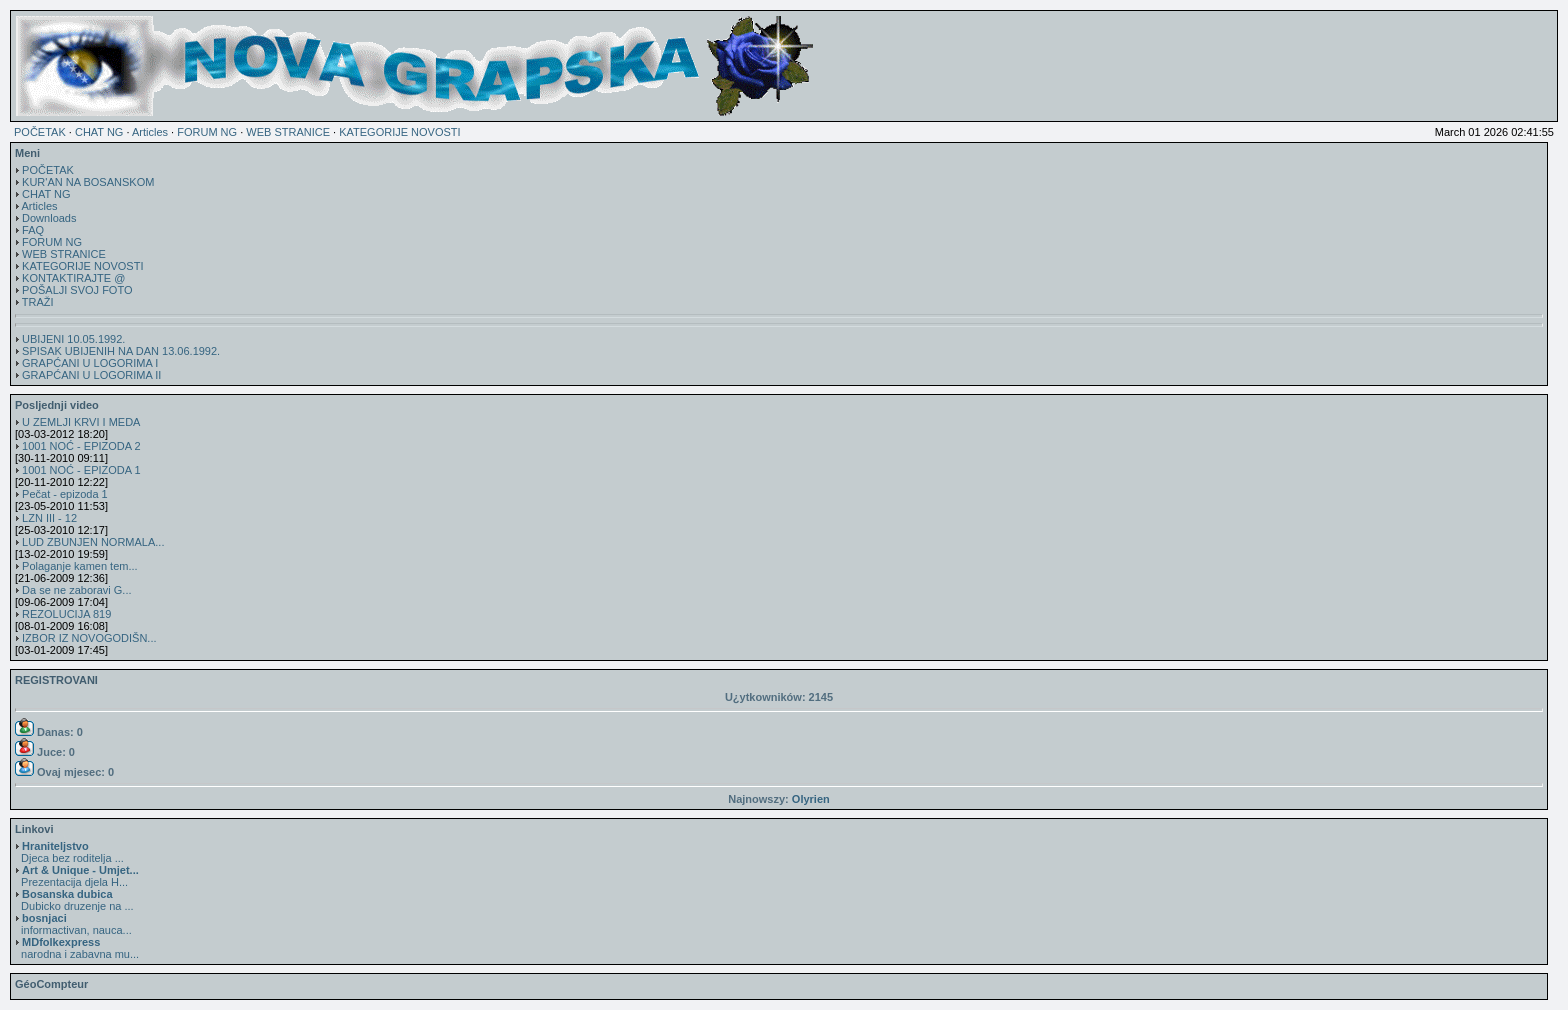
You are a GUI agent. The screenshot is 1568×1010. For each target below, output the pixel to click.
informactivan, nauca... (73, 924)
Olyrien (811, 799)
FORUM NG (207, 132)
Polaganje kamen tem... (80, 566)
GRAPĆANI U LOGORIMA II (91, 375)
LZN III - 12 (49, 518)
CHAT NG (99, 132)
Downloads (49, 218)
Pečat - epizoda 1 (65, 494)
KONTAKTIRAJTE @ (73, 278)
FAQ (33, 230)
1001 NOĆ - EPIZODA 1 (81, 470)
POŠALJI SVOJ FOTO (77, 290)
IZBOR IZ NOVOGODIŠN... (89, 638)
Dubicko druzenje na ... (74, 900)
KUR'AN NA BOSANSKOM (88, 182)
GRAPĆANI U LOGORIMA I (90, 363)
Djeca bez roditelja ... (69, 852)
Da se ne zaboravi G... (76, 590)
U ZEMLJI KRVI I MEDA (81, 422)
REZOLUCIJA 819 (66, 614)
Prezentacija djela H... (77, 876)
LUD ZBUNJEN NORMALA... (93, 542)
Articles (150, 132)
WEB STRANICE (288, 132)
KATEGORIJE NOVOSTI (399, 132)
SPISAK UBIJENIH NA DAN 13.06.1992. (121, 351)
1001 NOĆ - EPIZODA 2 (81, 446)
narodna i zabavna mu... (77, 948)
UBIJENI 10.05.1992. (73, 339)
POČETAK (40, 132)
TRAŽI (38, 302)
